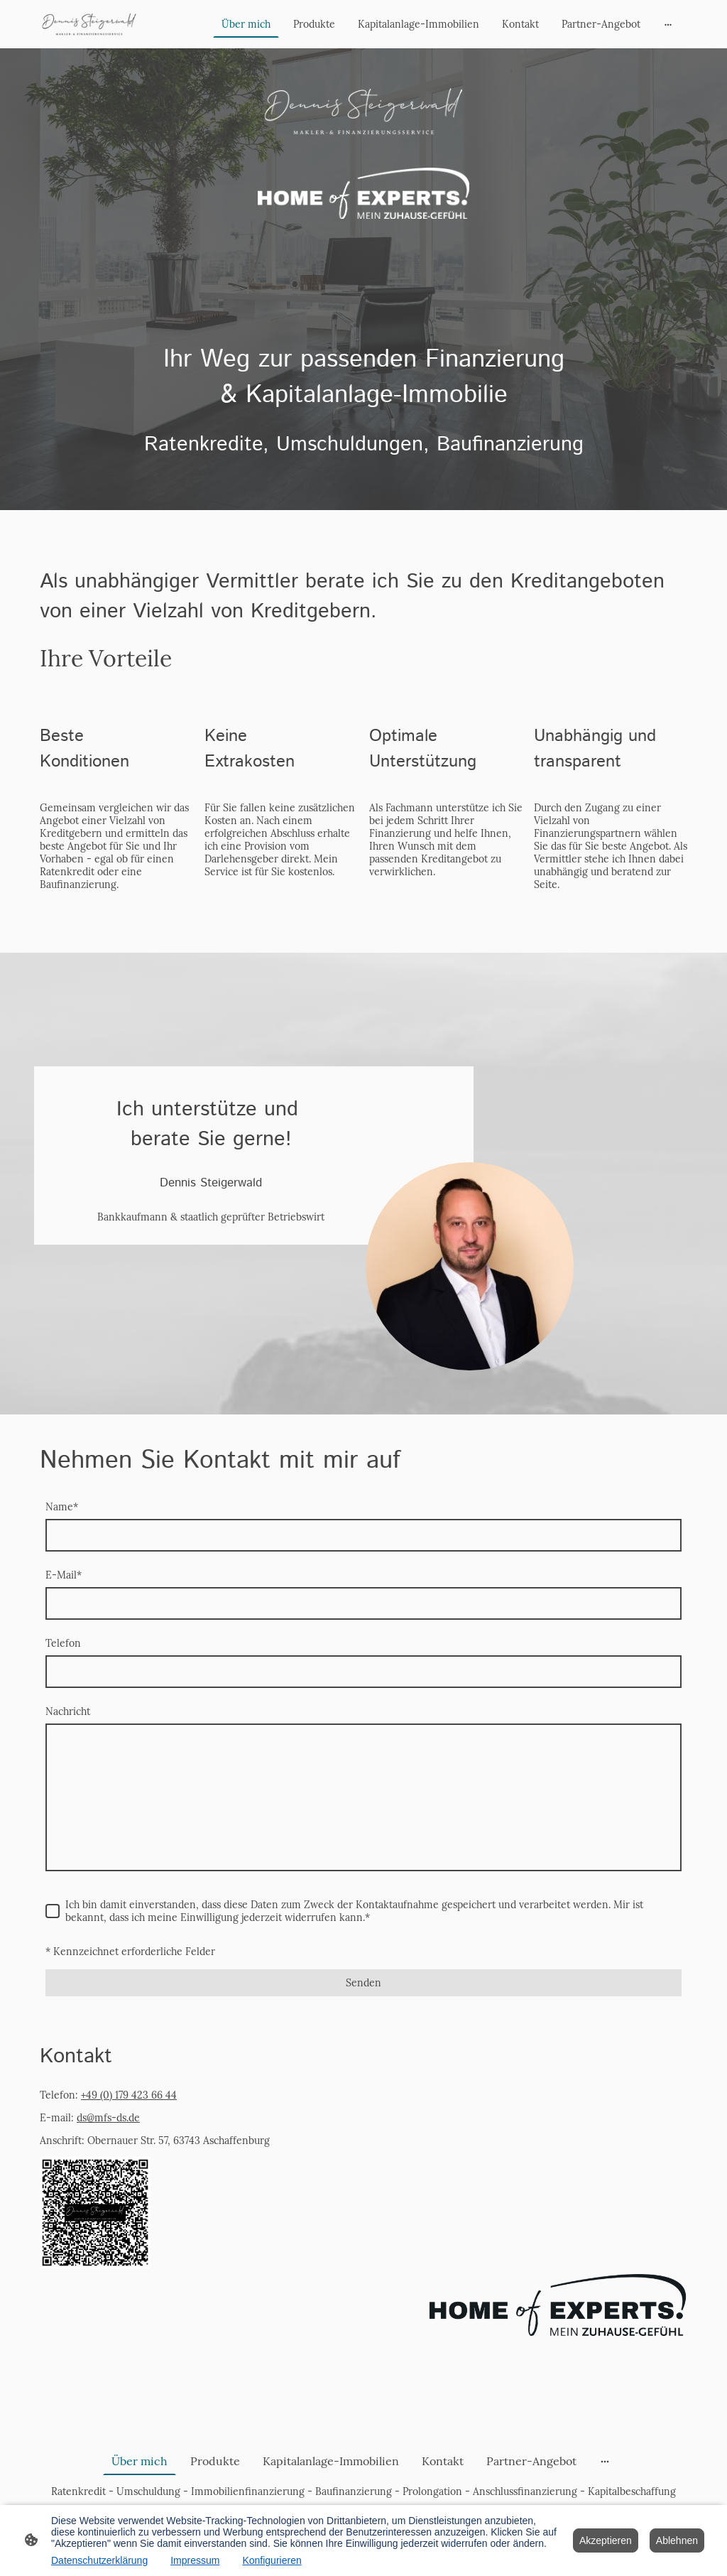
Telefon (63, 1643)
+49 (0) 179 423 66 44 (129, 2095)
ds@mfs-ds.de (108, 2117)
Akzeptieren (605, 2540)
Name (61, 1506)
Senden (363, 1982)
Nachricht (67, 1711)
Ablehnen (677, 2540)
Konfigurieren (271, 2560)
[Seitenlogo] (89, 24)
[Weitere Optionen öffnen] (668, 24)
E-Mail (63, 1575)
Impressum (194, 2560)
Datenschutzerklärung (99, 2560)
